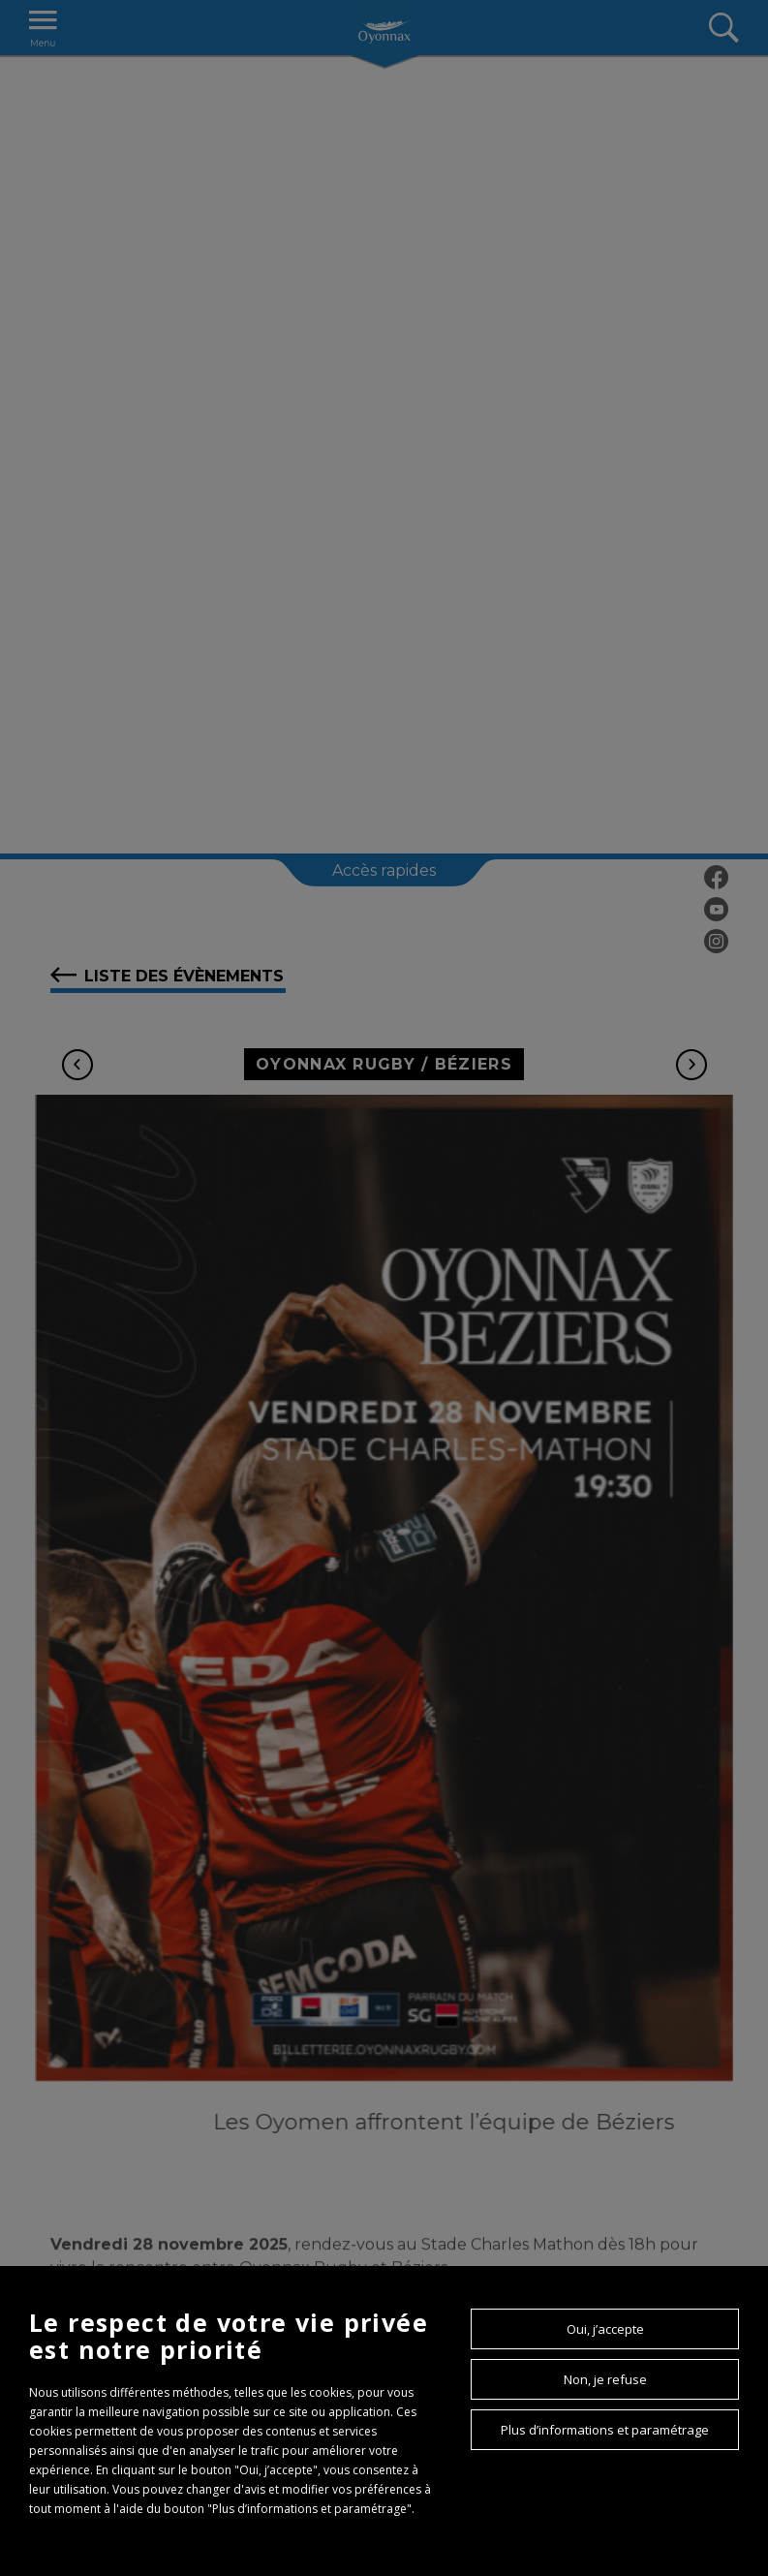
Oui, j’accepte (605, 2329)
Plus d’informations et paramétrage (605, 2429)
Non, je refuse (605, 2379)
